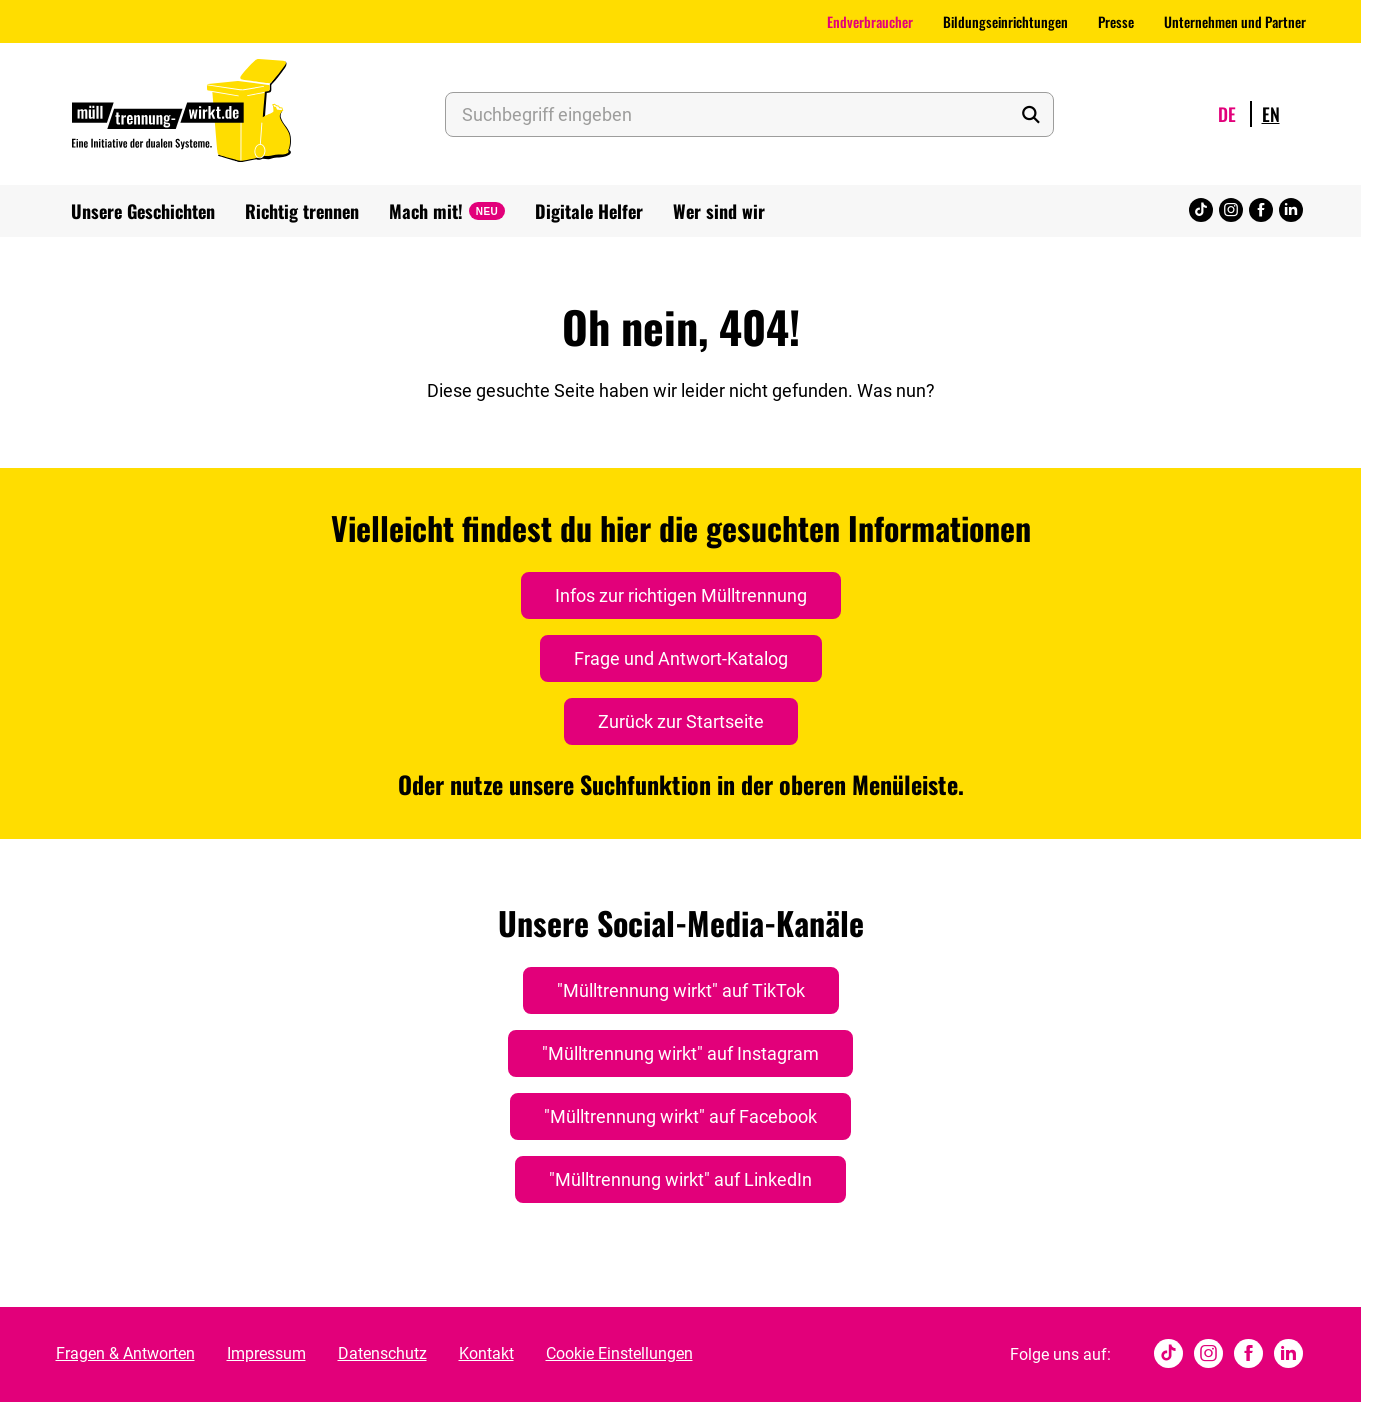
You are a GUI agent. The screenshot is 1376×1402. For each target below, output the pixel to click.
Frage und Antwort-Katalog (681, 658)
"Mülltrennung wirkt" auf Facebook (680, 1116)
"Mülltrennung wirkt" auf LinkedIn (680, 1179)
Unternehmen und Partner (1235, 21)
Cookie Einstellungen (619, 1353)
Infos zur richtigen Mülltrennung (681, 595)
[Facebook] (1261, 211)
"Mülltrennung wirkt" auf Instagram (680, 1053)
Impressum (266, 1353)
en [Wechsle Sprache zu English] (1271, 114)
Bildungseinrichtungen (1005, 21)
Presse (1116, 21)
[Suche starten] (1030, 114)
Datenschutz (382, 1353)
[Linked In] (1291, 211)
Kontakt (486, 1353)
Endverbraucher (870, 21)
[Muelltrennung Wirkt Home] (182, 114)
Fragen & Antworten (125, 1353)
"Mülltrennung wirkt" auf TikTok (681, 990)
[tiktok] (1201, 211)
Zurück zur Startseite (681, 721)
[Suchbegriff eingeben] (749, 114)
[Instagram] (1231, 211)
